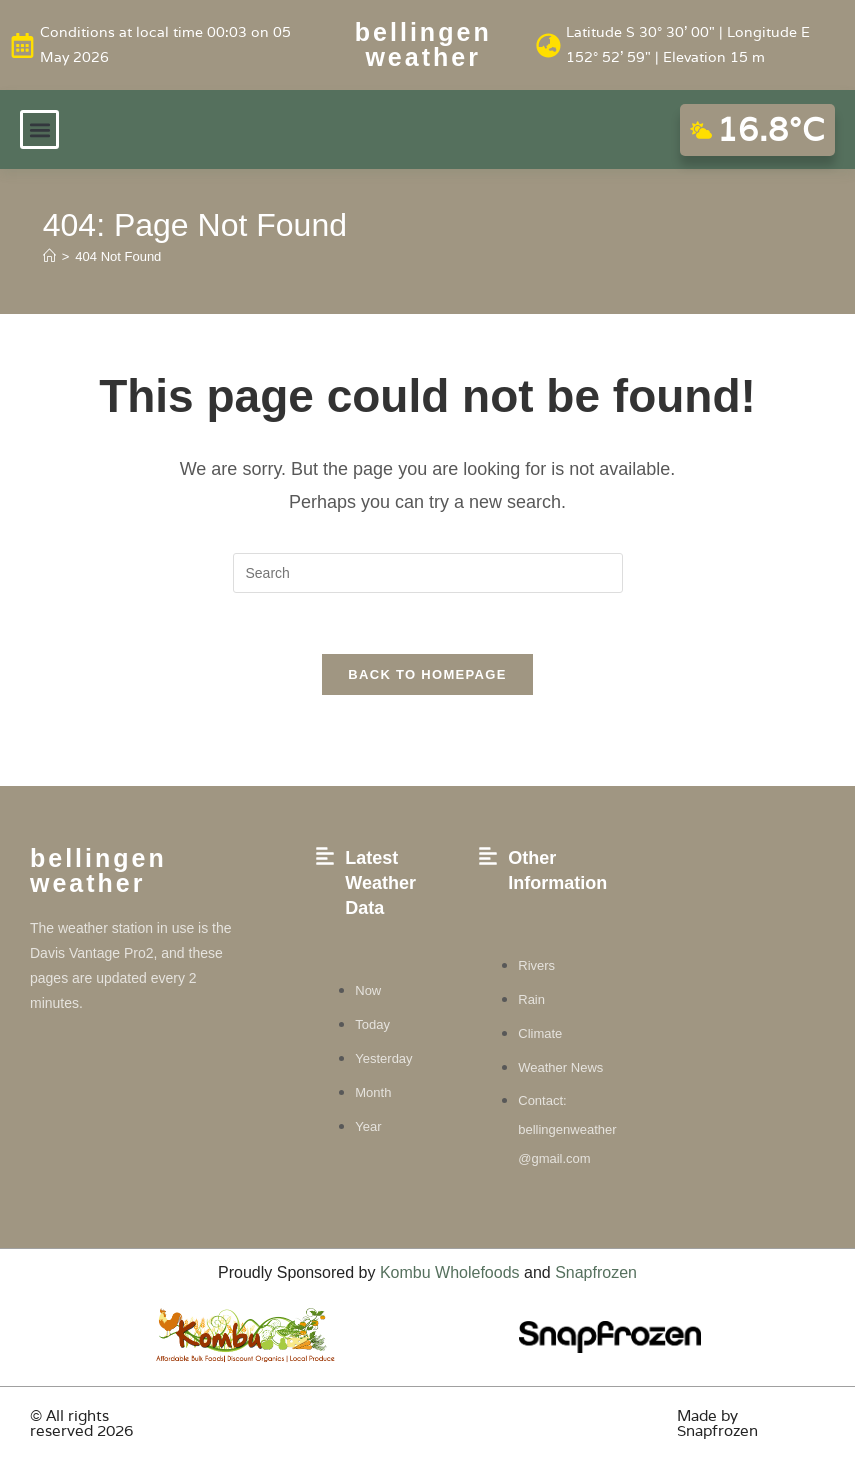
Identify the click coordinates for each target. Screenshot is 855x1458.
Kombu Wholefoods (450, 1272)
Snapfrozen (596, 1272)
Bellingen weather (423, 44)
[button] (39, 129)
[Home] (49, 256)
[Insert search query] (428, 573)
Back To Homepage (427, 674)
